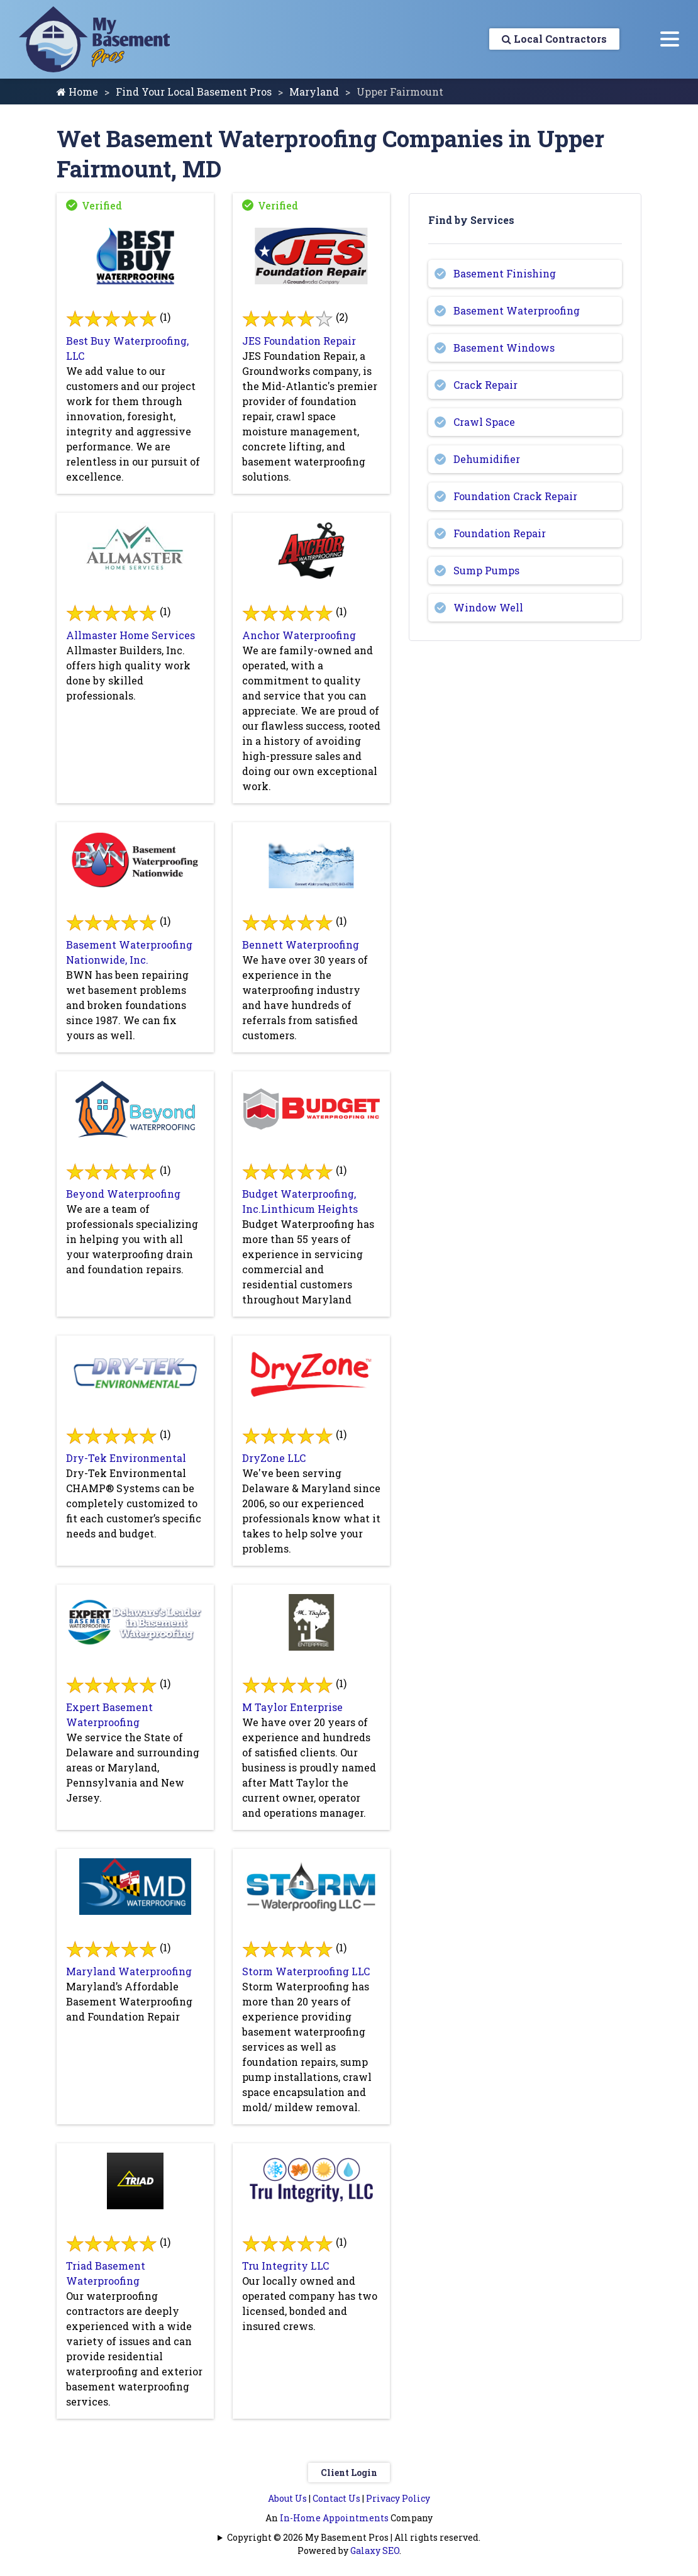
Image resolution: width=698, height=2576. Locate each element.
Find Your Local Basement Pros (194, 91)
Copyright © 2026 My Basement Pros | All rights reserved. (353, 2537)
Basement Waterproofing (516, 310)
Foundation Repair (499, 533)
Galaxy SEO (374, 2550)
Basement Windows (504, 347)
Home (77, 91)
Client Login (349, 2472)
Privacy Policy (398, 2498)
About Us (287, 2498)
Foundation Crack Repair (515, 496)
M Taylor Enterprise (292, 1707)
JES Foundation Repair (299, 340)
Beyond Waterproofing (123, 1193)
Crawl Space (484, 421)
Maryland (314, 91)
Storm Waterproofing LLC (306, 1971)
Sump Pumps (486, 570)
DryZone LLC (274, 1457)
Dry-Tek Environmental (126, 1457)
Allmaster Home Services (130, 635)
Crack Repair (485, 384)
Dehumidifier (486, 459)
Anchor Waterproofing (299, 635)
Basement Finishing (504, 273)
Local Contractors (554, 38)
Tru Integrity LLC (285, 2265)
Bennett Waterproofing (300, 944)
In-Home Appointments (334, 2518)
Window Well (488, 607)
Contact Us (336, 2498)
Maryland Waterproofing (129, 1971)
